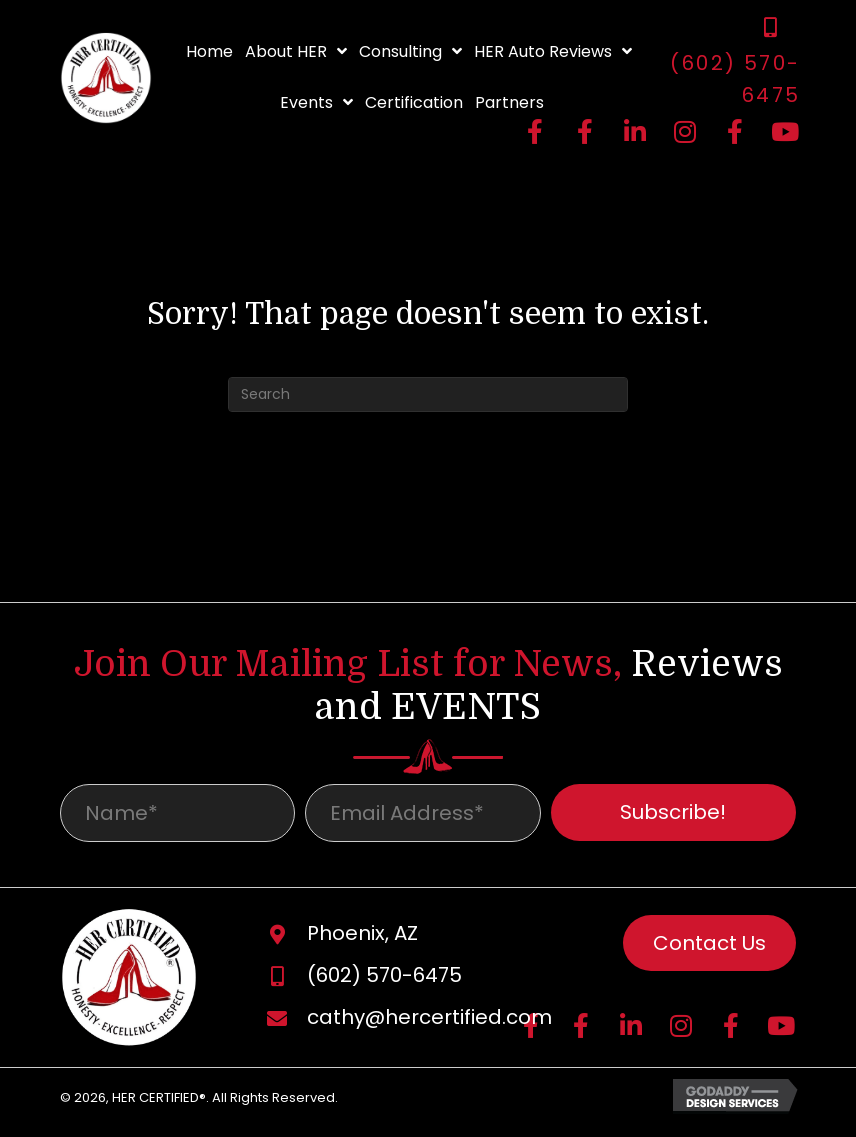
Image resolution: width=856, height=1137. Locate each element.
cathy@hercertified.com (429, 1023)
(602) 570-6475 (384, 981)
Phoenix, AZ (362, 939)
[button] (535, 131)
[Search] (428, 394)
